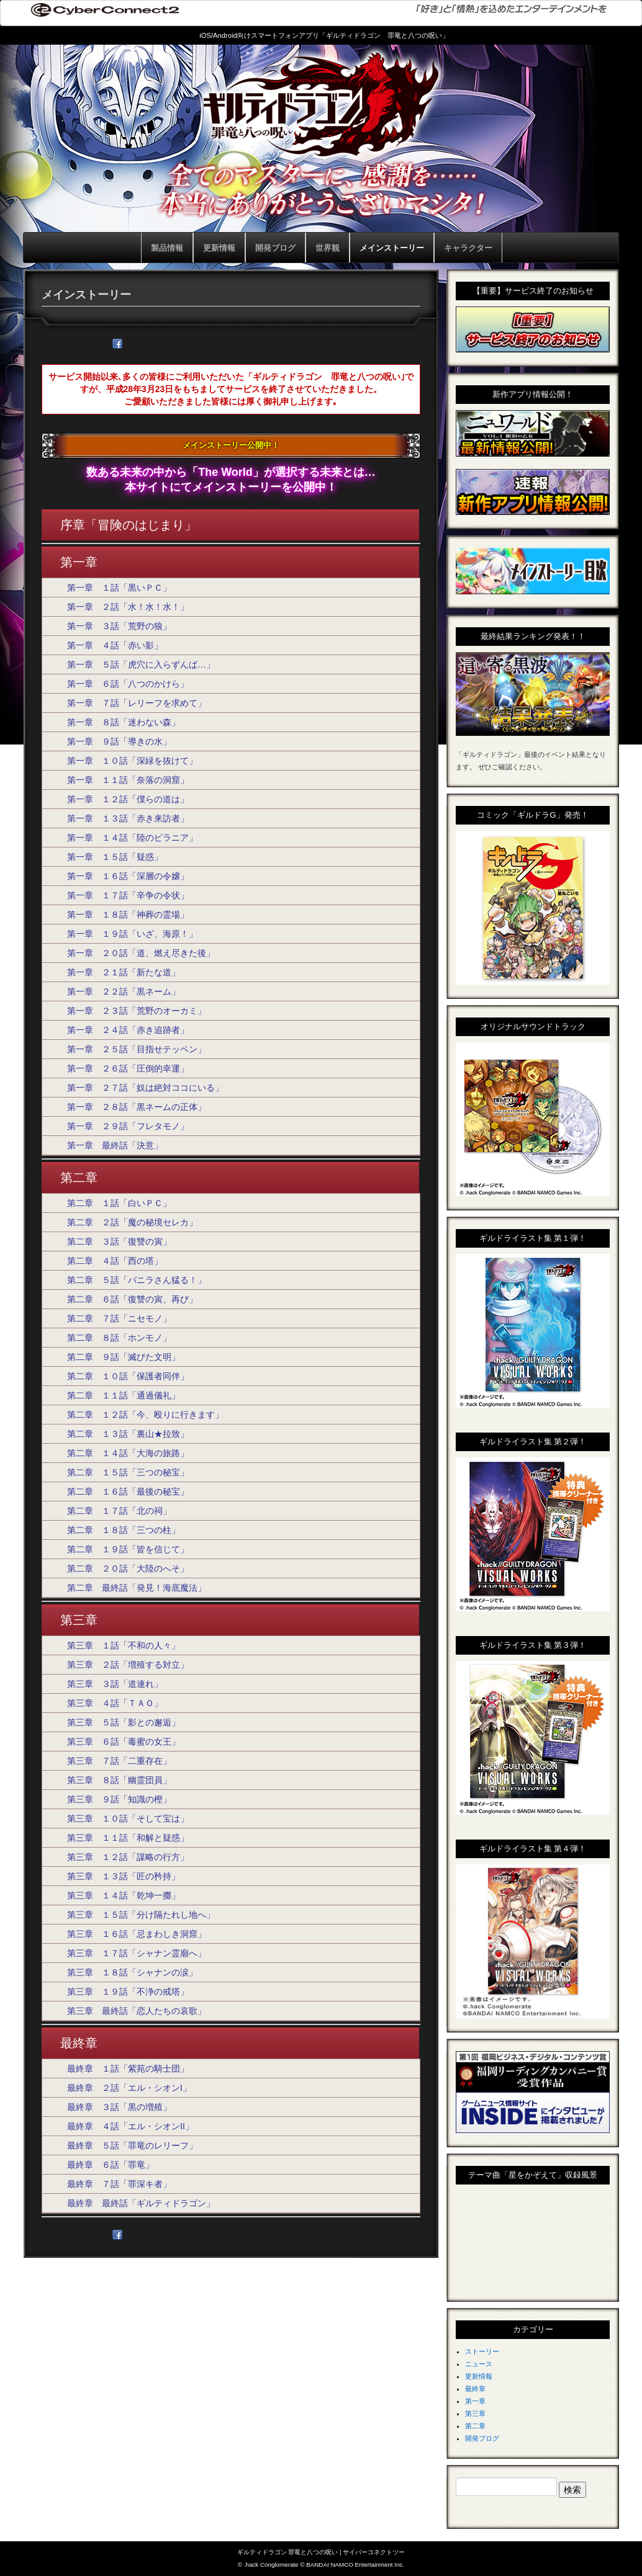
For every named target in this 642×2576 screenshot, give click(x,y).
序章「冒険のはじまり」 (128, 525)
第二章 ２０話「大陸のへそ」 (128, 1568)
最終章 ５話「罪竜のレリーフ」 (132, 2145)
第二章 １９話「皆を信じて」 (128, 1549)
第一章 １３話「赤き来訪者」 (128, 818)
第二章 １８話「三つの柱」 (123, 1530)
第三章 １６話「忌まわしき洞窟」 (136, 1934)
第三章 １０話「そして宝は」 (128, 1818)
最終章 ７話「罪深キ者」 (119, 2184)
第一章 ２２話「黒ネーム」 (123, 991)
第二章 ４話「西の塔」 (115, 1261)
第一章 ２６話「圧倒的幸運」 (128, 1068)
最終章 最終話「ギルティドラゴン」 (141, 2203)
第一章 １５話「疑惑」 (115, 857)
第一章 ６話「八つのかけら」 (128, 684)
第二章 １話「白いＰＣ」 (119, 1203)
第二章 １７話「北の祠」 (119, 1511)
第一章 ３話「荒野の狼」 (119, 626)
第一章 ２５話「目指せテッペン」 (136, 1049)
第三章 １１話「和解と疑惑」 (128, 1838)
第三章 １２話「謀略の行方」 (128, 1857)
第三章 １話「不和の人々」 (123, 1645)
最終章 (475, 2388)
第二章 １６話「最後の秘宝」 (128, 1491)
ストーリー (482, 2351)
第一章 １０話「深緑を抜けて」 (132, 761)
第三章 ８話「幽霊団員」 (119, 1780)
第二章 (475, 2426)
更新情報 (478, 2376)
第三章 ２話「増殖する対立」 (128, 1665)
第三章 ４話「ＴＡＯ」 (115, 1703)
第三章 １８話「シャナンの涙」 (132, 1972)
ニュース (478, 2364)
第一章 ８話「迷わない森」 (123, 722)
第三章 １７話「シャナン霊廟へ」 (136, 1953)
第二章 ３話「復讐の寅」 (119, 1241)
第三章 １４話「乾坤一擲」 (123, 1895)
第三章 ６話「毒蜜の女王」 (123, 1741)
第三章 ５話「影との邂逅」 (123, 1722)
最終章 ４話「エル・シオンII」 (130, 2126)
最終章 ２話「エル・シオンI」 (129, 2088)
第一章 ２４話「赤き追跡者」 (128, 1030)
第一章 (475, 2401)
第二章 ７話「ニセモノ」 (119, 1318)
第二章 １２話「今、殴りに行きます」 (145, 1415)
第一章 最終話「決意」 (115, 1145)
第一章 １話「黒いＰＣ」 (119, 588)
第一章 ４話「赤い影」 (115, 645)
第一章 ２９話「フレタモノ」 (128, 1126)
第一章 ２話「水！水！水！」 (128, 607)
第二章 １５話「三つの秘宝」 (128, 1472)
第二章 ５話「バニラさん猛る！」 (136, 1280)
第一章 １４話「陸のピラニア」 (132, 838)
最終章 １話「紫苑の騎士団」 (128, 2068)
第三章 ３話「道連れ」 (115, 1684)
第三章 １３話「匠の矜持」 (123, 1876)
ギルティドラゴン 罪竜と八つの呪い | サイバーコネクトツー (321, 2552)
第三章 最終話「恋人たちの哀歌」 (136, 2011)
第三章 (475, 2413)
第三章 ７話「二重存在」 (119, 1761)
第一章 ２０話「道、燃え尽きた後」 (141, 953)
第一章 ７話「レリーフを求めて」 (136, 703)
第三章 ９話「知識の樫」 (119, 1799)
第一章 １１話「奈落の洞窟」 (128, 780)
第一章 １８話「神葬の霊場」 (128, 914)
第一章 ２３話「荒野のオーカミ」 (136, 1011)
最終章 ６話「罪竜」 (110, 2165)
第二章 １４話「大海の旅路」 (128, 1453)
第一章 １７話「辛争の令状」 (128, 895)
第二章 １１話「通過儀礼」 (123, 1395)
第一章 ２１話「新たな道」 (123, 972)
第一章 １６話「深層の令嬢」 (128, 876)
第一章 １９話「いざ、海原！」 (132, 934)
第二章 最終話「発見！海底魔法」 (136, 1588)
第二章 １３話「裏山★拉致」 (128, 1434)
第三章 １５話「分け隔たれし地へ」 (141, 1915)
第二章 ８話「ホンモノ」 (119, 1338)
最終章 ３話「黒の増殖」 (119, 2107)
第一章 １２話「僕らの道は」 (128, 799)
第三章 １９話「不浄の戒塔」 (128, 1992)
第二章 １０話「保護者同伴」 (128, 1376)
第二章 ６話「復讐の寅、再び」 (132, 1299)
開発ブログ (482, 2438)
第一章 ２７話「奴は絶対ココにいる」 (145, 1088)
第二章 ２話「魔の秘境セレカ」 (132, 1222)
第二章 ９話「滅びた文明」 (123, 1357)
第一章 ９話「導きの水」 (119, 741)
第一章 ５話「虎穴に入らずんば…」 (141, 664)
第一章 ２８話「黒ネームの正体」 (136, 1107)
